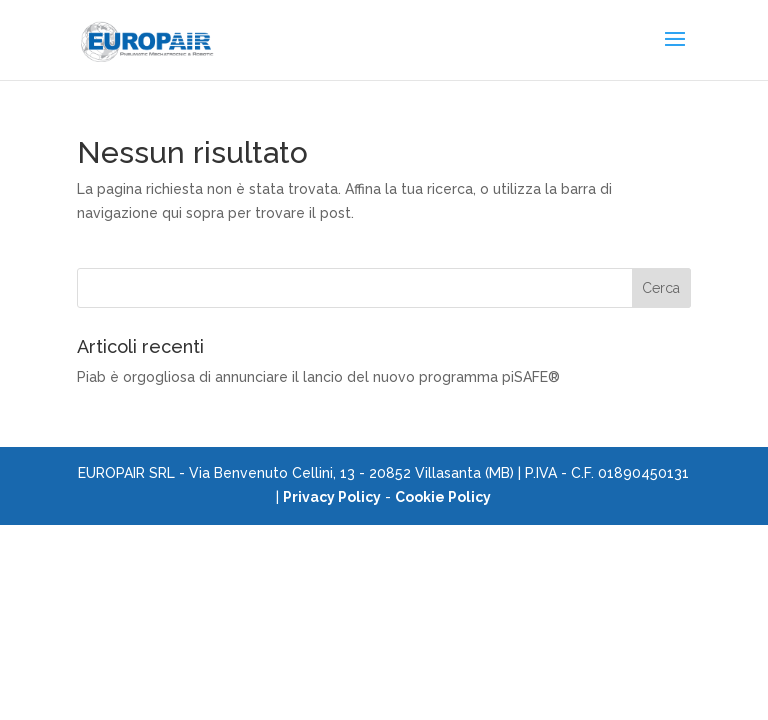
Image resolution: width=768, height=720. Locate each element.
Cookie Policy (443, 497)
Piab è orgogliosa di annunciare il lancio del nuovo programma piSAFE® (318, 377)
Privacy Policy (332, 497)
